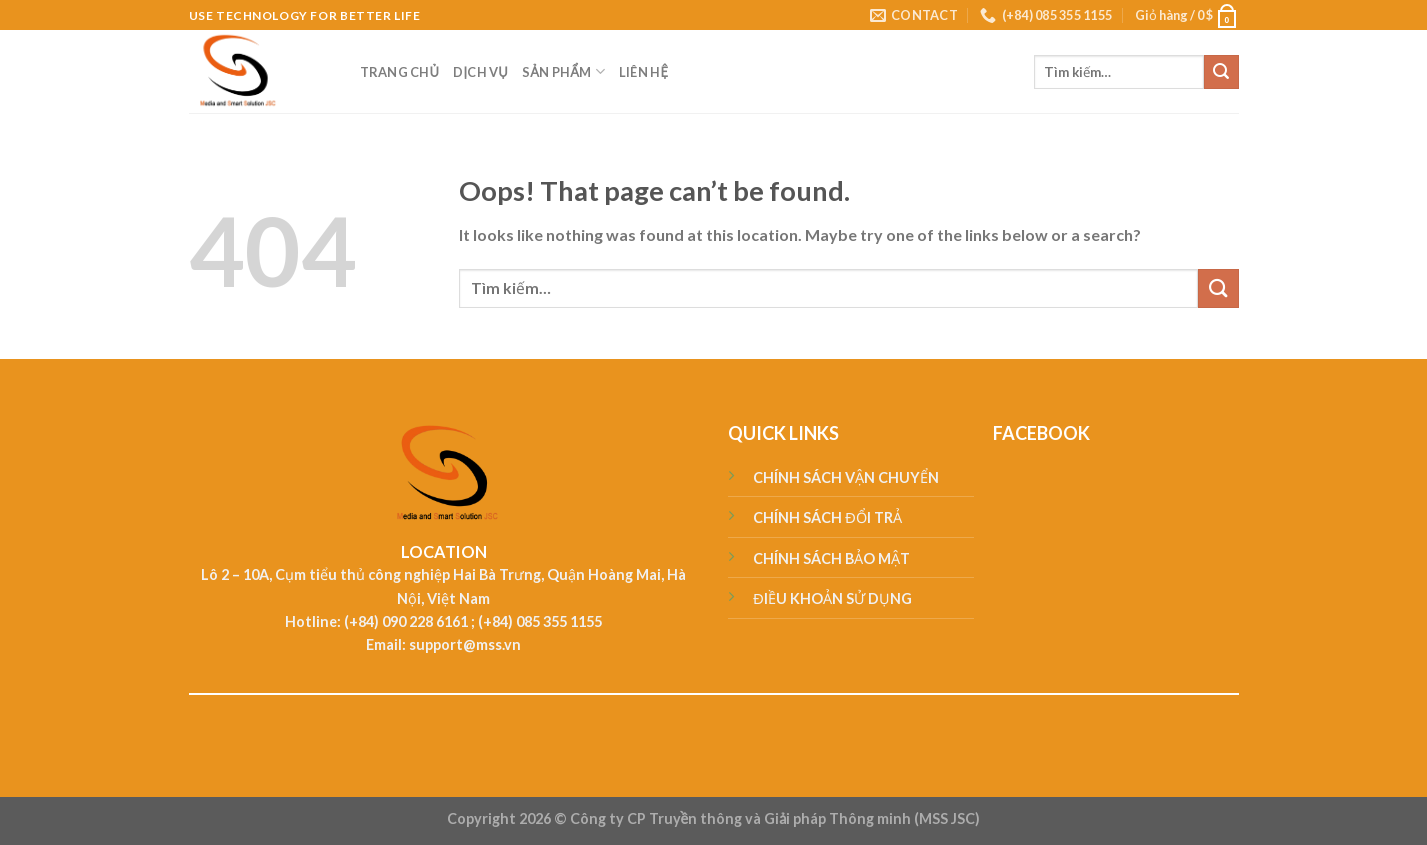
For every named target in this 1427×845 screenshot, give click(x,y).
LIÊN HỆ (643, 72)
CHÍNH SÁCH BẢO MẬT (831, 558)
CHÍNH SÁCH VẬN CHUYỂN (846, 477)
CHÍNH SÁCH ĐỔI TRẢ (827, 517)
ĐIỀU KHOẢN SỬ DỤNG (832, 598)
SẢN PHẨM (563, 71)
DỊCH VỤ (480, 72)
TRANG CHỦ (400, 72)
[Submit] (1221, 72)
